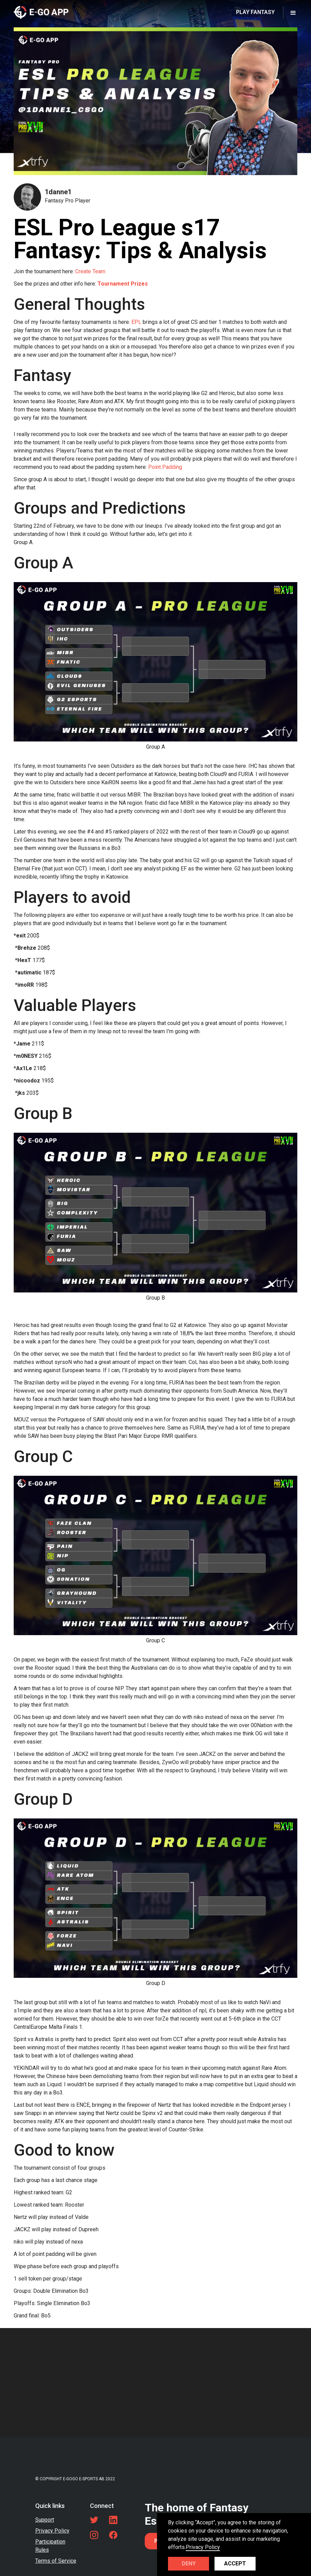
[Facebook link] (113, 2535)
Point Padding (165, 467)
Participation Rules (50, 2545)
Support (44, 2519)
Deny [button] (189, 2563)
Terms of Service (55, 2561)
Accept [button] (235, 2563)
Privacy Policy (52, 2530)
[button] (293, 12)
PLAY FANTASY (255, 12)
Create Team (90, 271)
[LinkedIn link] (113, 2520)
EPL (136, 322)
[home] (41, 12)
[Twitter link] (94, 2520)
